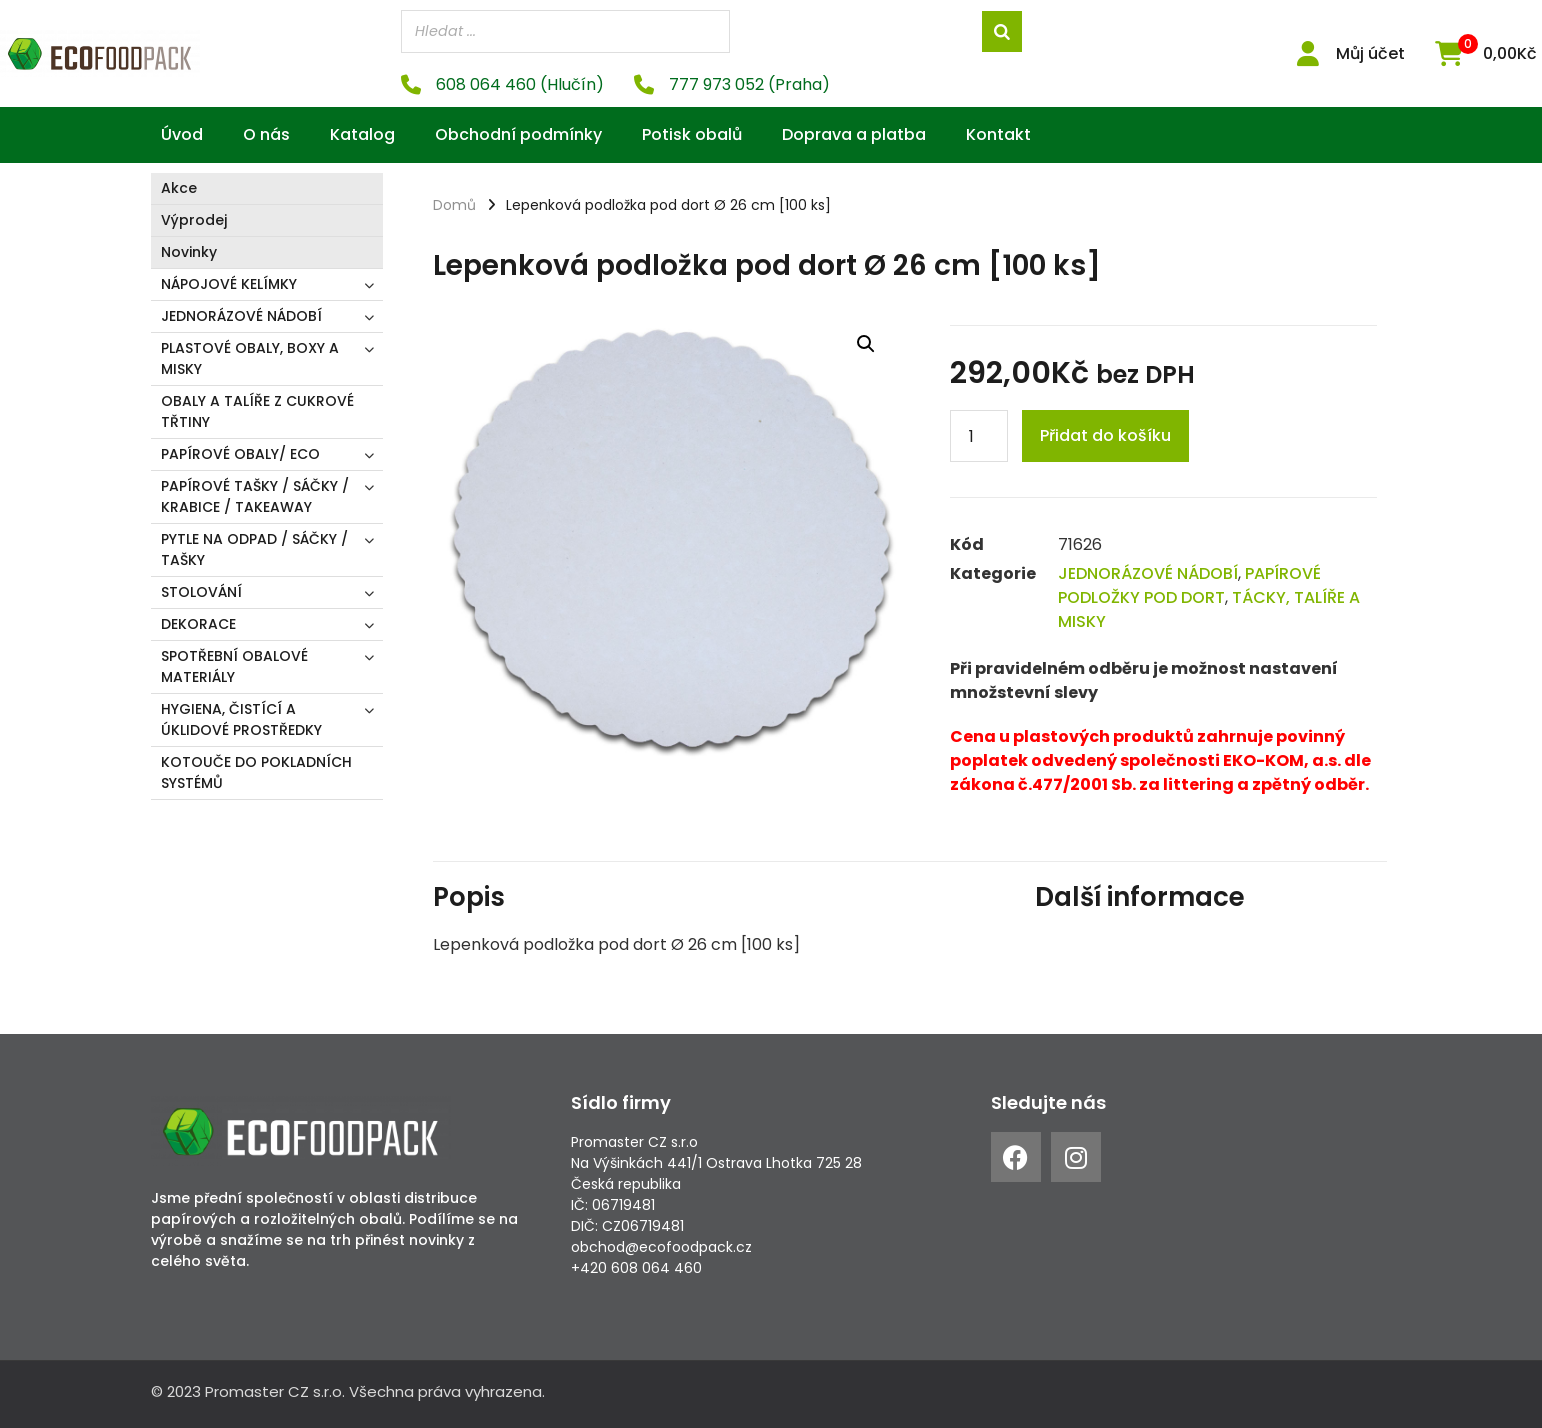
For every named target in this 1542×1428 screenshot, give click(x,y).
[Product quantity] (979, 436)
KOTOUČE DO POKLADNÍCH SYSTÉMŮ (256, 772)
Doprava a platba (854, 134)
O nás (266, 134)
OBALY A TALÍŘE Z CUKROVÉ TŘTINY (257, 411)
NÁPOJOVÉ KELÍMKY (229, 284)
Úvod (182, 134)
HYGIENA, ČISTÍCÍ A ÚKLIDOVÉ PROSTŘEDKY (241, 719)
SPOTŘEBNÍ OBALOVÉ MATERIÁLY (234, 666)
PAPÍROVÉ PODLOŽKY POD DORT (1189, 585)
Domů (454, 205)
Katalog (362, 134)
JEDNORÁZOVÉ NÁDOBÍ (241, 316)
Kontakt (998, 134)
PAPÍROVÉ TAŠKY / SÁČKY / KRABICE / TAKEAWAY (255, 496)
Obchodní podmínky (518, 134)
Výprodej (194, 220)
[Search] (1002, 31)
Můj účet (1370, 53)
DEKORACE (198, 624)
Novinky (189, 252)
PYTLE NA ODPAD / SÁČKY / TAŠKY (254, 549)
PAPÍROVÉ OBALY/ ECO (240, 454)
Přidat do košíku (1105, 435)
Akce (179, 188)
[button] (866, 343)
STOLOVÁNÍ (201, 592)
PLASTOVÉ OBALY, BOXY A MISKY (250, 358)
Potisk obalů (692, 134)
